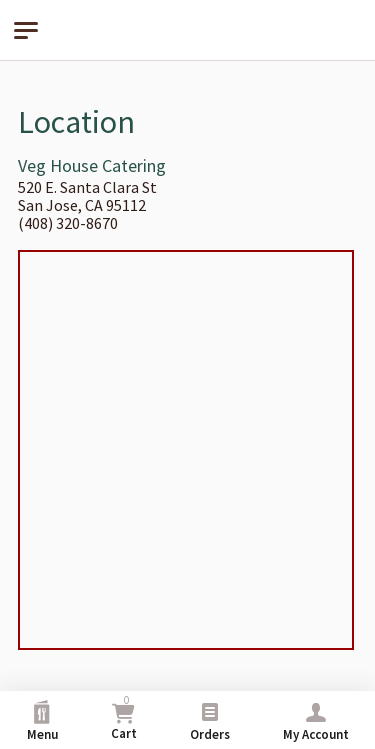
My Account (316, 721)
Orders (210, 721)
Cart (124, 717)
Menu (42, 721)
